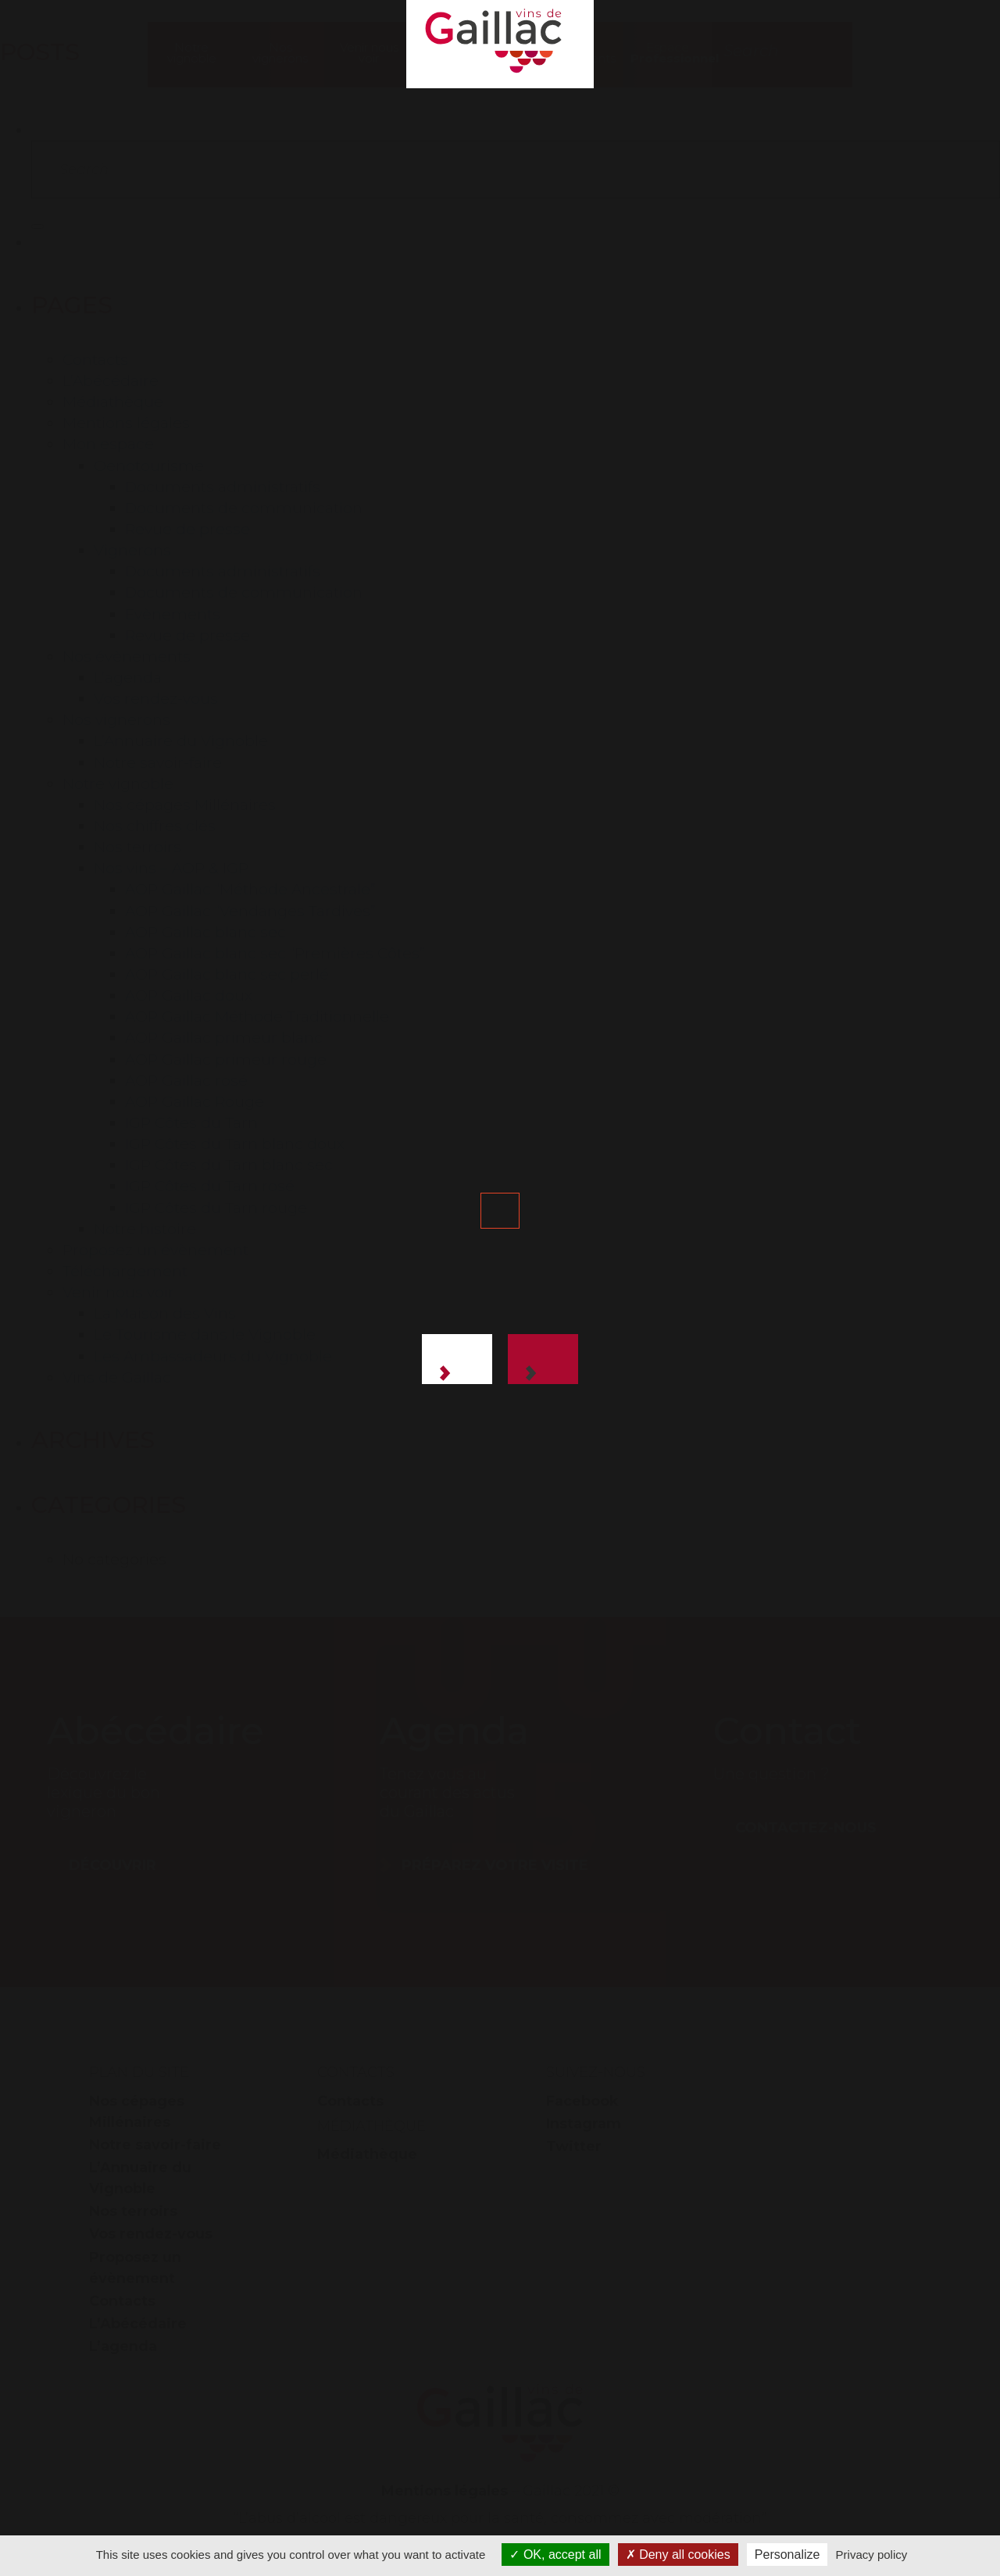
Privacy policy (872, 2554)
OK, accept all (555, 2554)
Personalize (787, 2554)
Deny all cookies (678, 2554)
